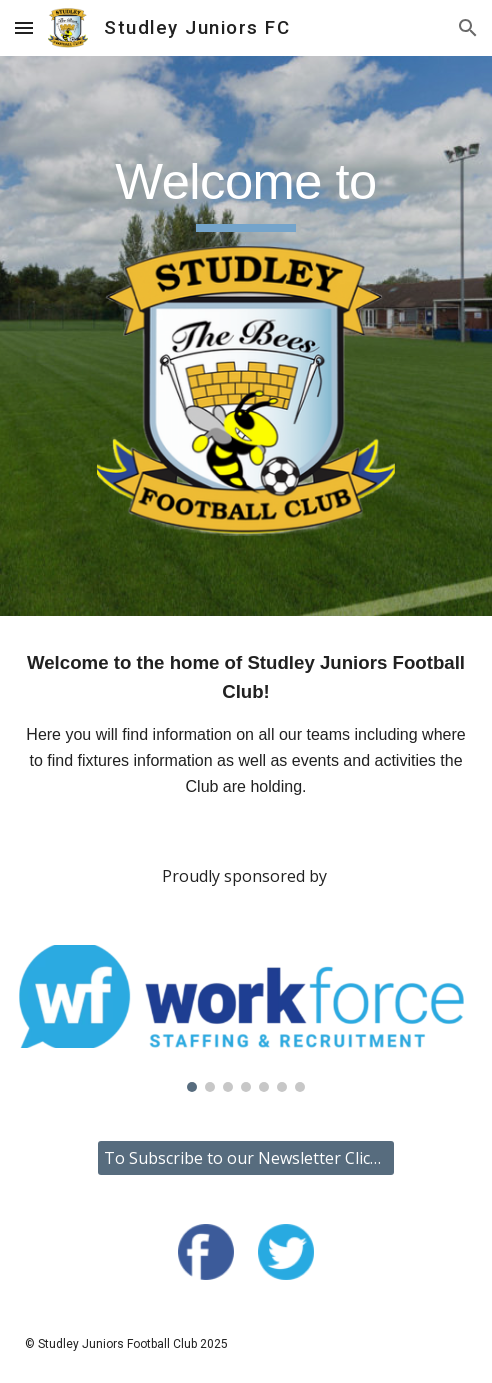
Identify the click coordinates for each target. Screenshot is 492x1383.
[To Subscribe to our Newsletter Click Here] (245, 1158)
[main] (245, 191)
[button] (24, 27)
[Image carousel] (246, 1018)
